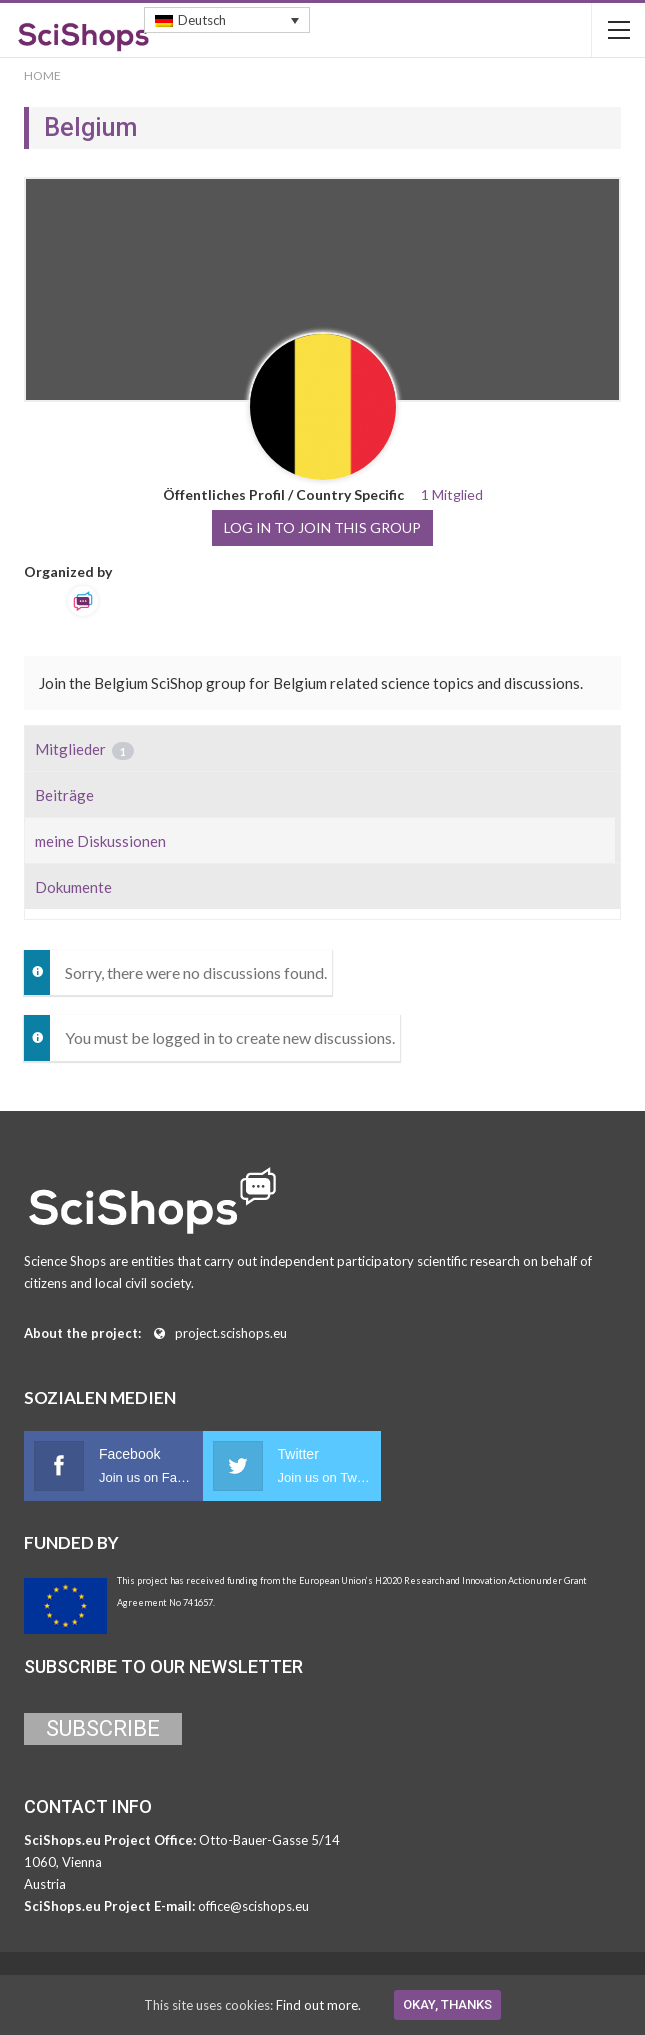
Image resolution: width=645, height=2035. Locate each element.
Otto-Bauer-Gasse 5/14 (269, 1840)
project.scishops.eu (231, 1333)
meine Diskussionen (100, 841)
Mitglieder (84, 750)
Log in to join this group (322, 527)
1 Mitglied (452, 494)
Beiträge (64, 795)
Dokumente (73, 887)
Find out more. (318, 2005)
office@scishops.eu (253, 1906)
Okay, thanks (447, 2004)
